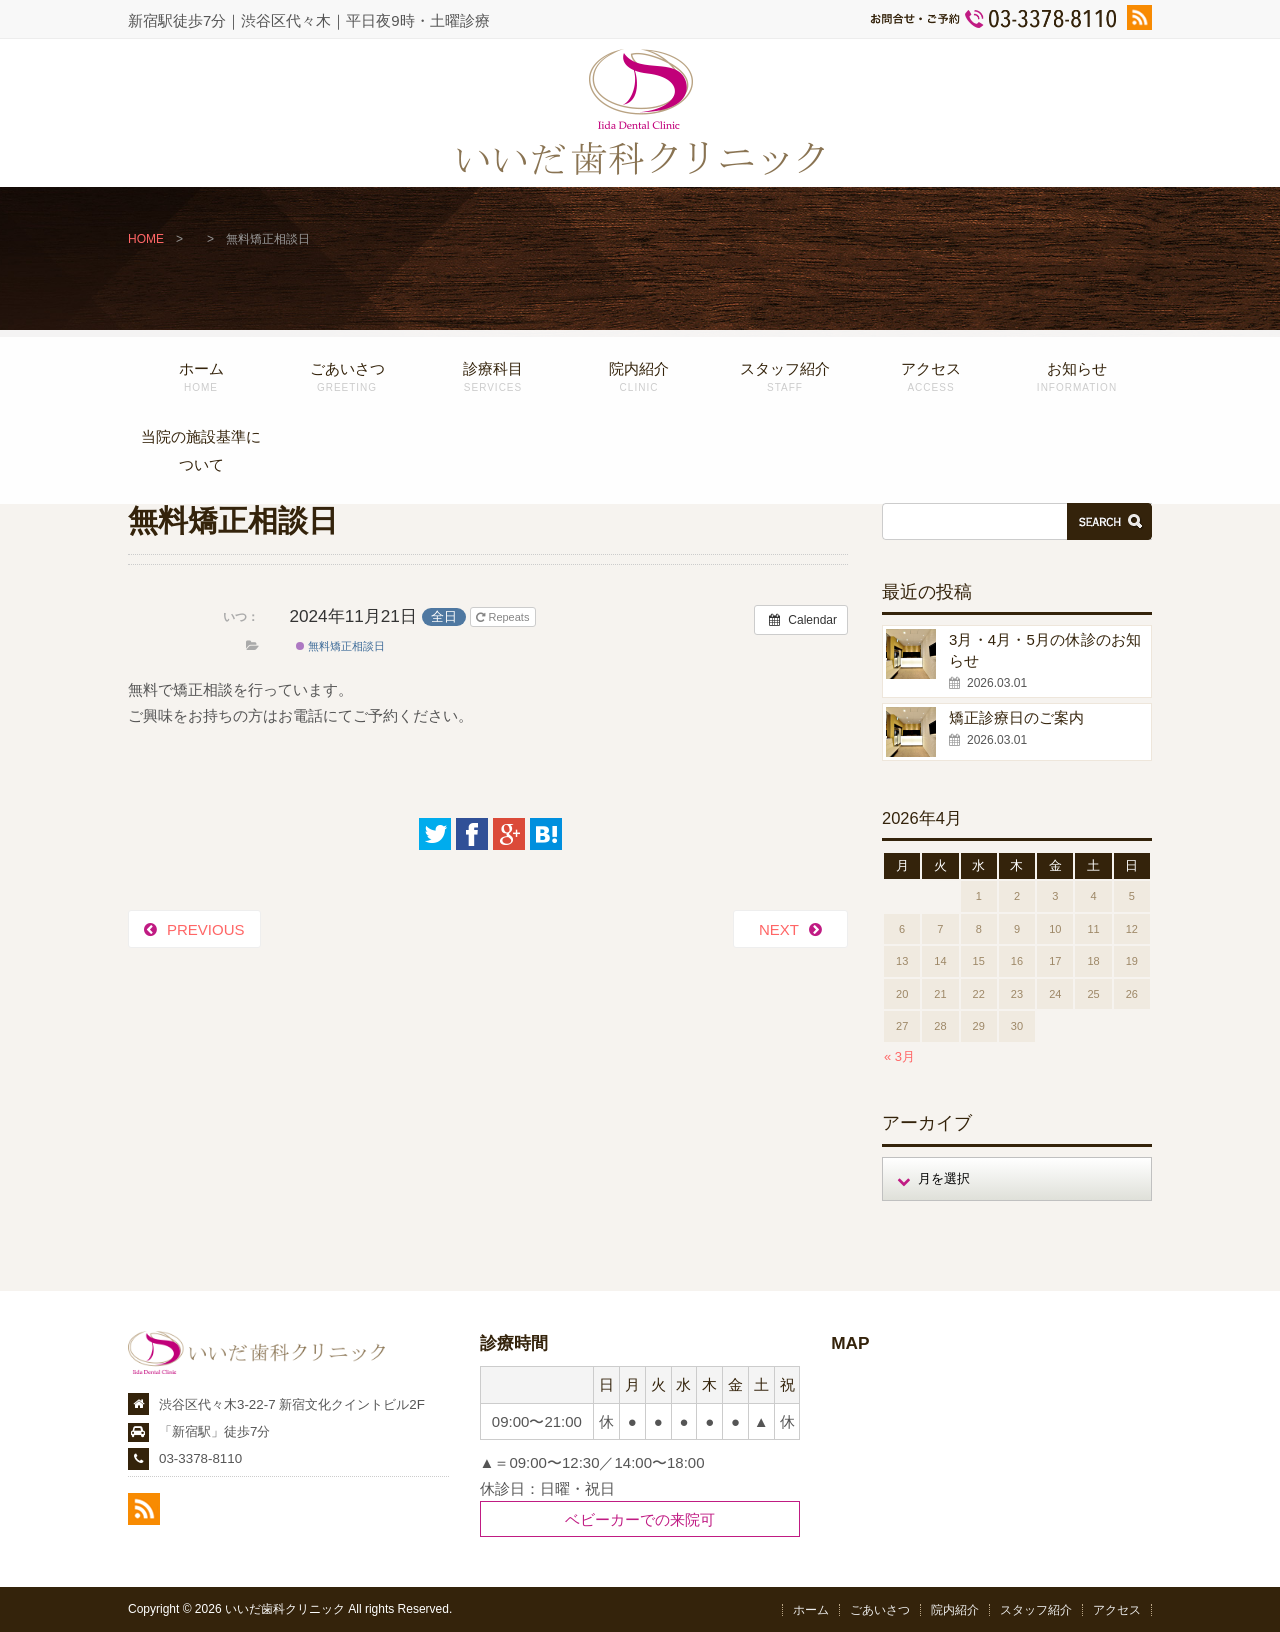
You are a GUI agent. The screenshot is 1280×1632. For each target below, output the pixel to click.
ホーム (201, 376)
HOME (146, 239)
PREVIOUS (206, 929)
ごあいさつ (347, 376)
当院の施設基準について (201, 450)
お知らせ (1077, 376)
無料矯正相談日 (340, 646)
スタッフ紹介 (785, 376)
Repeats (504, 617)
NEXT (779, 929)
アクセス (931, 376)
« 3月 (899, 1056)
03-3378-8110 (200, 1458)
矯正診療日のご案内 (1016, 717)
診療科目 (493, 376)
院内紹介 (639, 376)
